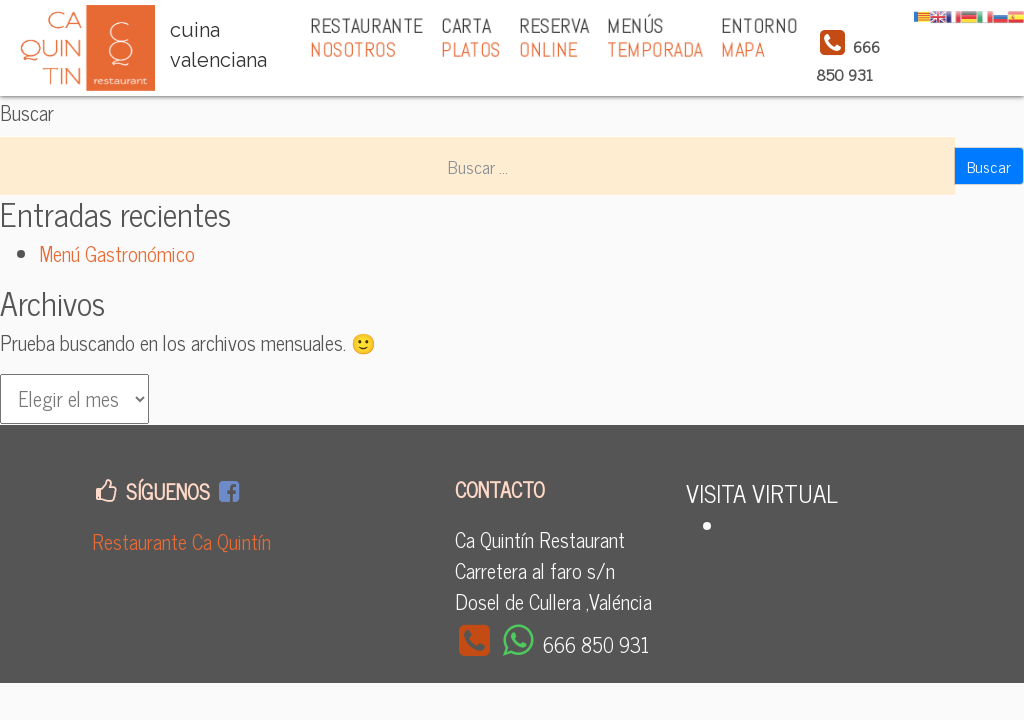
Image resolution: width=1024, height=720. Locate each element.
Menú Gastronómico (117, 253)
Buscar (27, 113)
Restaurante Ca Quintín (181, 541)
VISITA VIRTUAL (762, 492)
